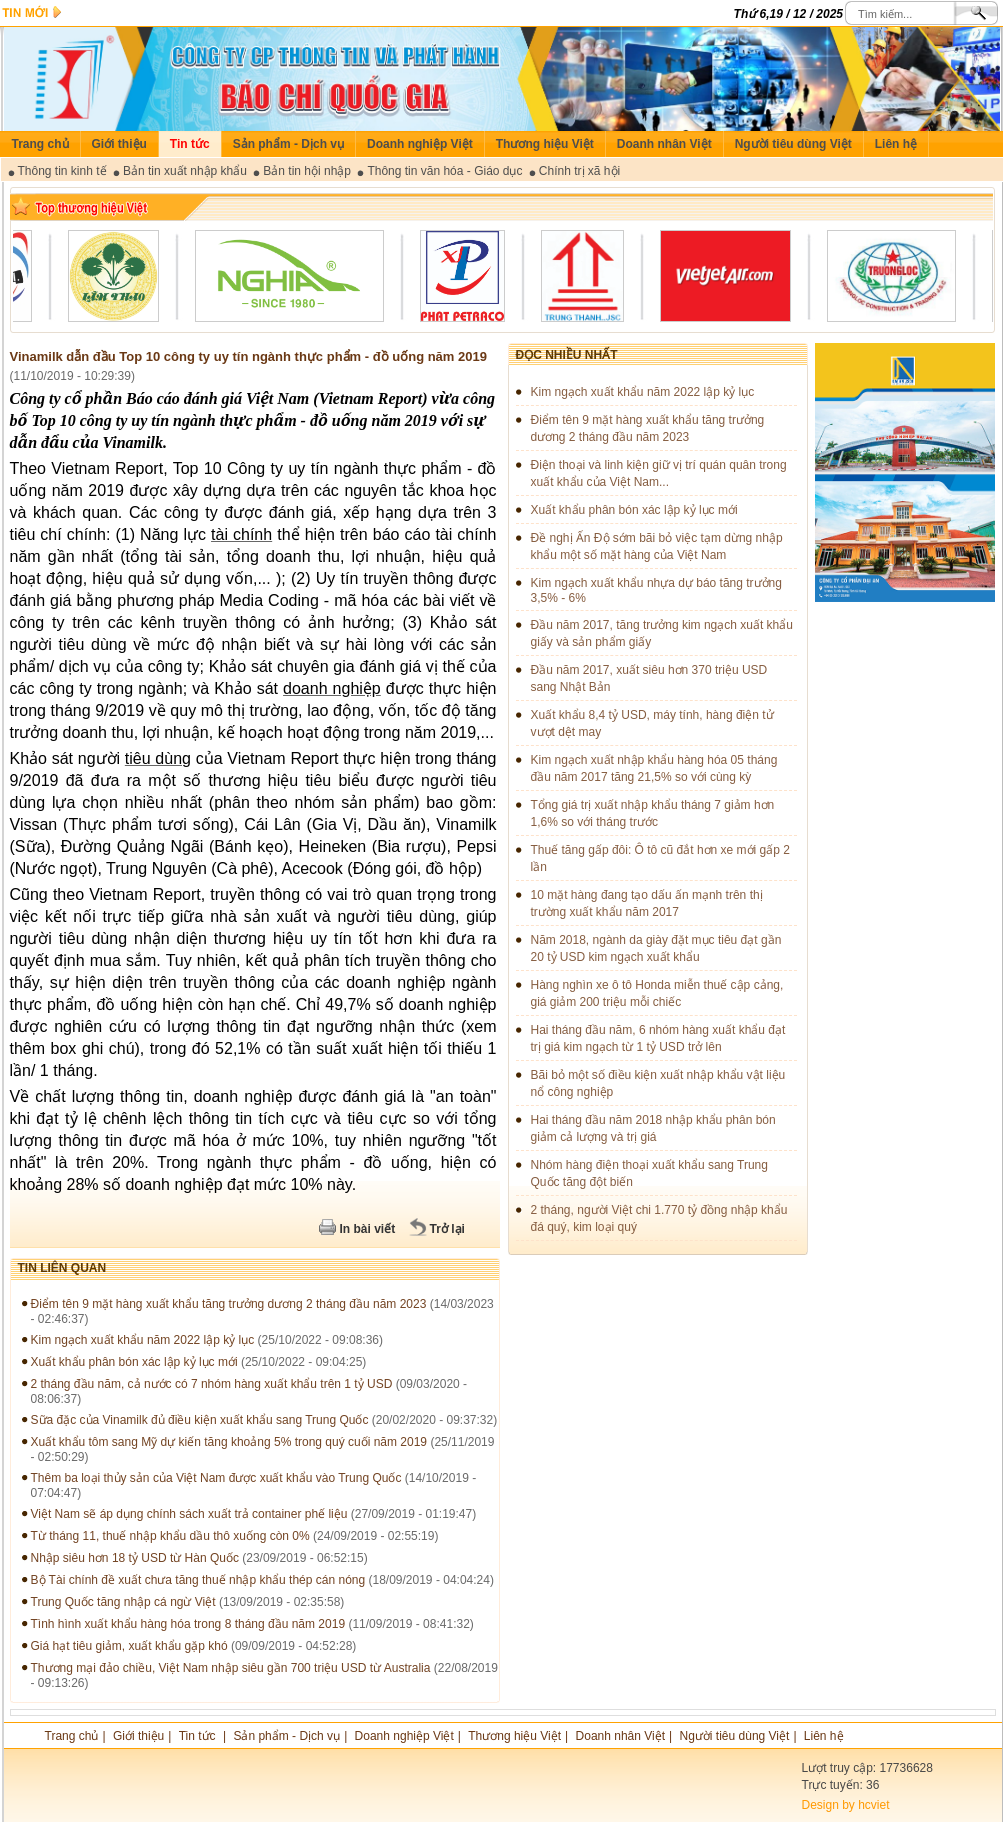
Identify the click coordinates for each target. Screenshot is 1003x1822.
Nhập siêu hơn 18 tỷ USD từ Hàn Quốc (135, 1558)
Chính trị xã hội (579, 171)
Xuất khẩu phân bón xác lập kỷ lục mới (134, 1362)
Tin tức (190, 144)
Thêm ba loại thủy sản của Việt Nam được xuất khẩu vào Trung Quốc (216, 1478)
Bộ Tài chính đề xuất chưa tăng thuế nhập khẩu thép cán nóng (198, 1580)
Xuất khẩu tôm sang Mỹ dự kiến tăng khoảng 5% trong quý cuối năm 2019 (229, 1442)
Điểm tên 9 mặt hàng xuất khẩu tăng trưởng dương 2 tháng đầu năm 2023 (229, 1304)
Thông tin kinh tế (62, 171)
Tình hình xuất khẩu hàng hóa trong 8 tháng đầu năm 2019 (188, 1624)
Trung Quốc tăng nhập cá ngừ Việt (123, 1602)
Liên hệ (896, 144)
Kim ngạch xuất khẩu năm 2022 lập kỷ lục (143, 1340)
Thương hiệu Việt (545, 144)
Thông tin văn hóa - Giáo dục (444, 171)
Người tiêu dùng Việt (793, 144)
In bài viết (368, 1229)
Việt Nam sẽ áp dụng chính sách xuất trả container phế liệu (189, 1514)
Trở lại (447, 1229)
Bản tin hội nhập (307, 171)
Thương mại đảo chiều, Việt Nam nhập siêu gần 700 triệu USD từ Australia (231, 1668)
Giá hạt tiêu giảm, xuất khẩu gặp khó (129, 1646)
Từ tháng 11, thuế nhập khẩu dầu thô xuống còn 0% (170, 1536)
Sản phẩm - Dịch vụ (288, 144)
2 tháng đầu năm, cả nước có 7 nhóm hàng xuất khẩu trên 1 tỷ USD (212, 1384)
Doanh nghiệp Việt (420, 144)
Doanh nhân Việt (664, 144)
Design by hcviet (846, 1805)
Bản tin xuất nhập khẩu (185, 171)
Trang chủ (40, 144)
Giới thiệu (119, 144)
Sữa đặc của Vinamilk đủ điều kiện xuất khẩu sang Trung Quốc (200, 1420)
